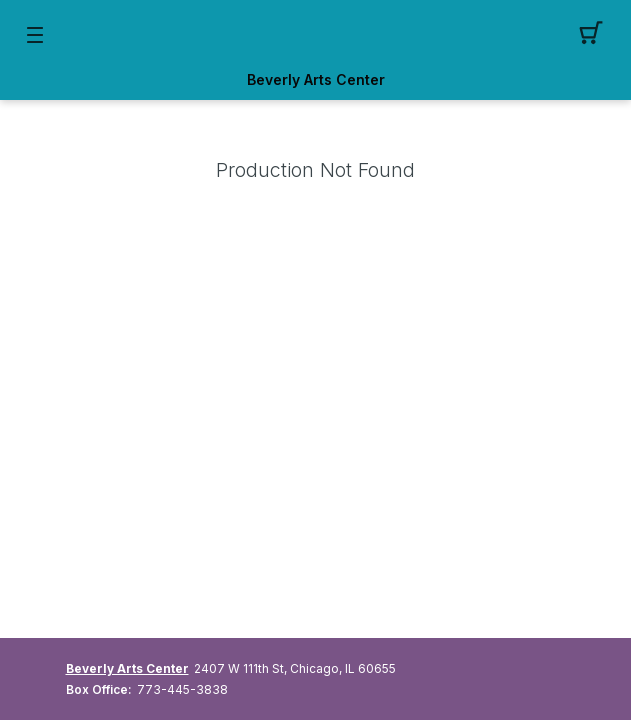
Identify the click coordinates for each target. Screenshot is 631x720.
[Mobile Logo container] (316, 35)
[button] (596, 35)
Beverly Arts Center (316, 80)
